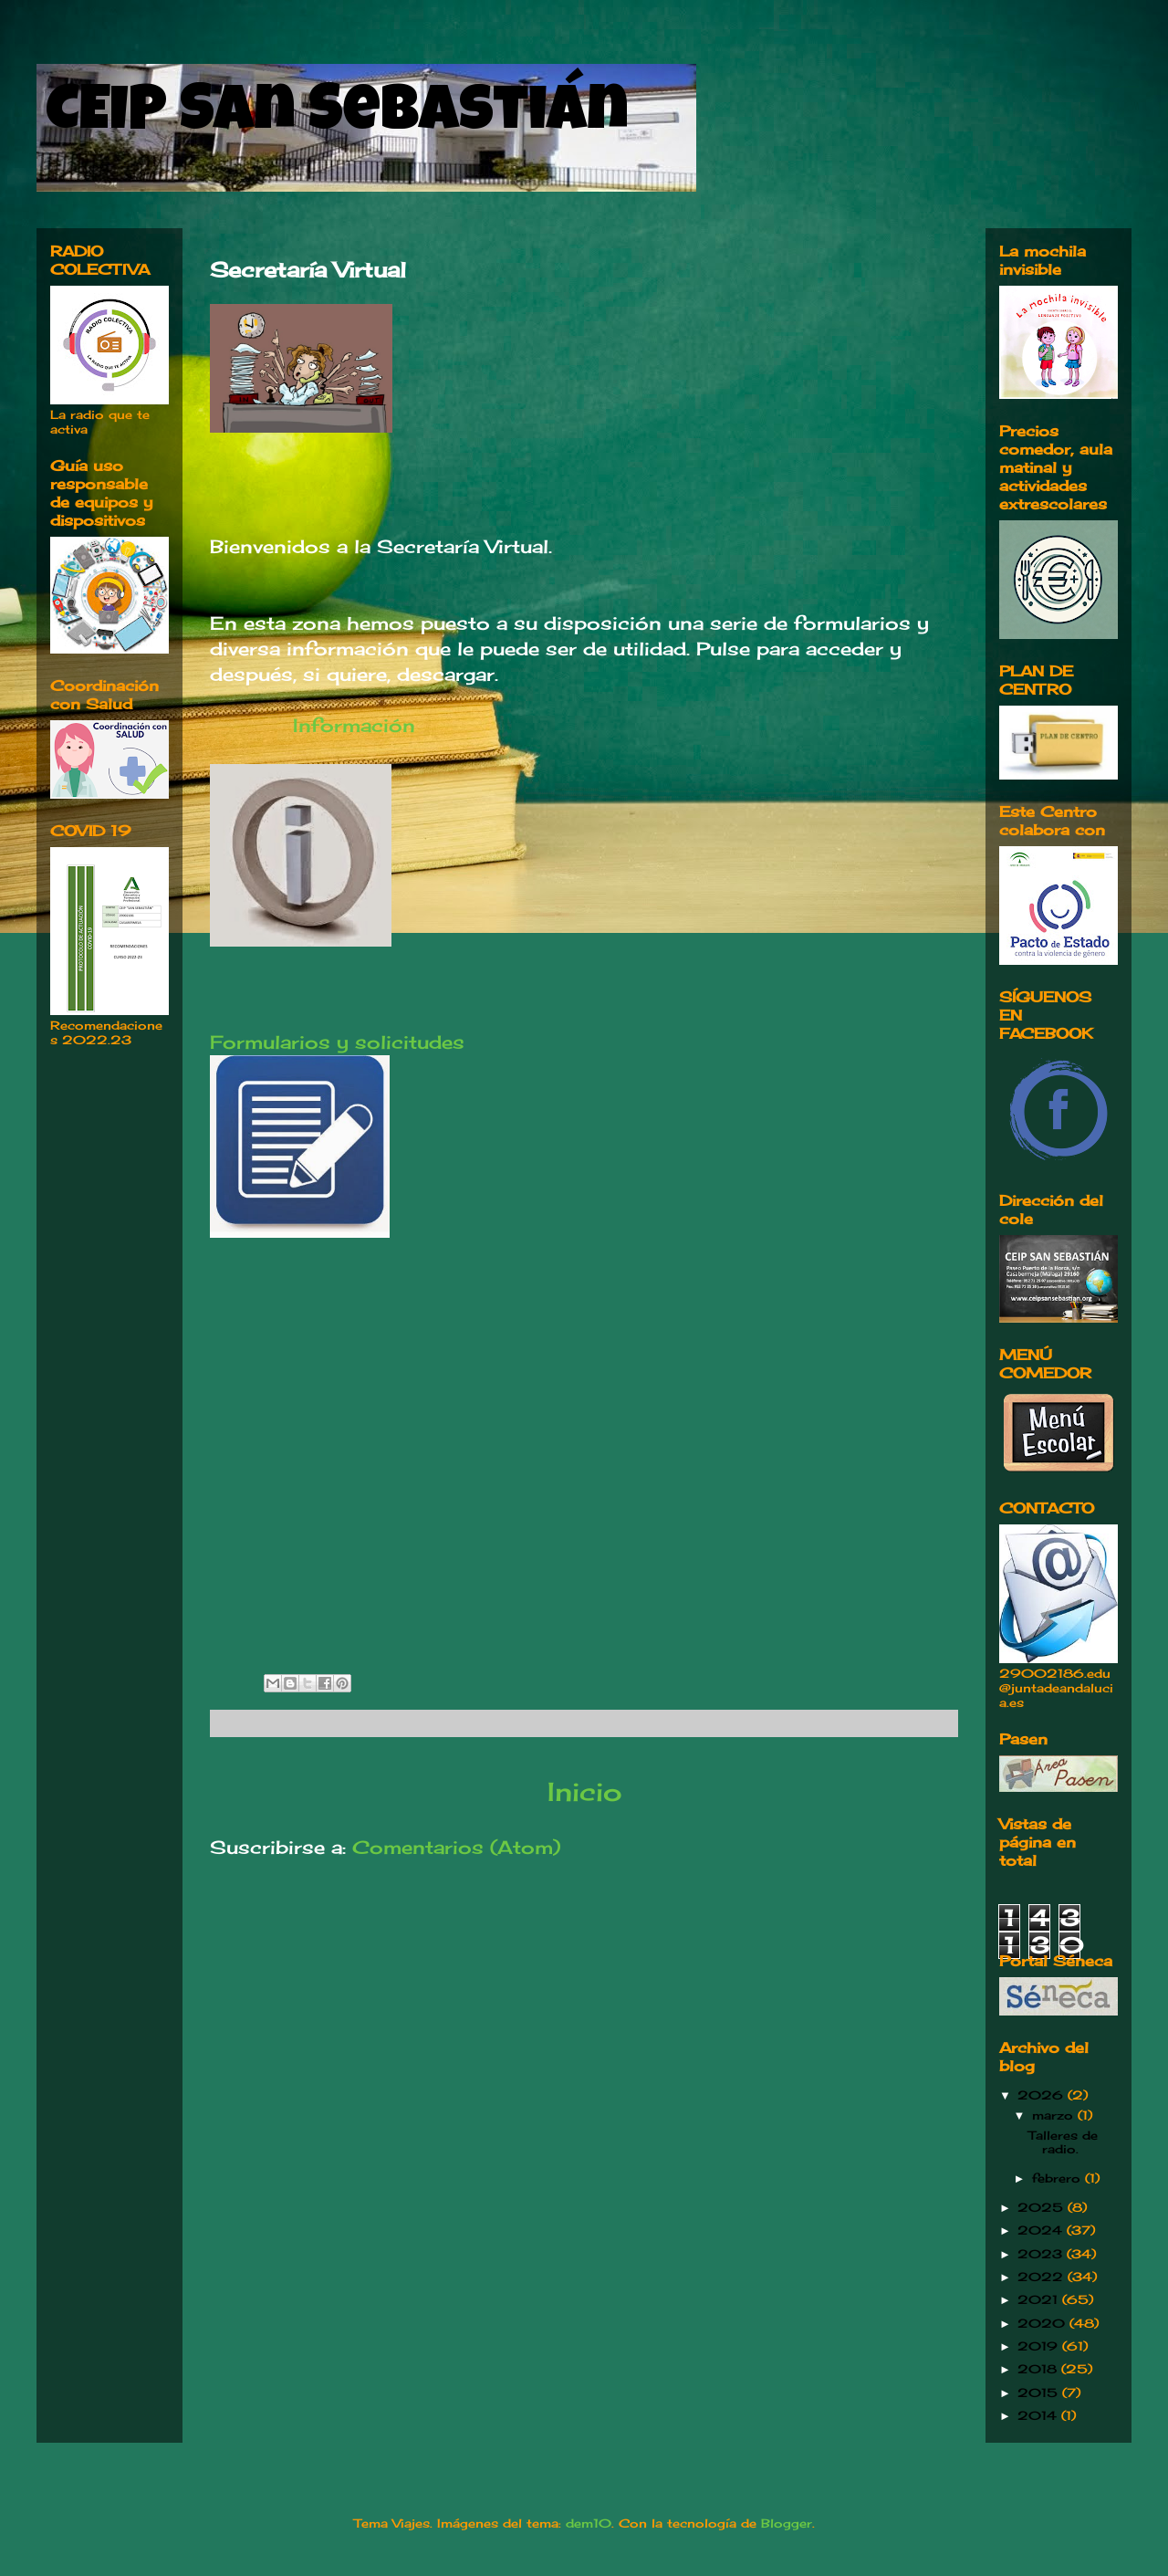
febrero (1058, 2178)
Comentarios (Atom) (456, 1847)
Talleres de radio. (1063, 2142)
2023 (1042, 2253)
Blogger (786, 2523)
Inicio (584, 1791)
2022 (1042, 2276)
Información (360, 725)
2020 (1043, 2323)
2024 (1042, 2230)
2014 (1039, 2415)
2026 (1042, 2095)
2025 (1042, 2207)
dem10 (588, 2523)
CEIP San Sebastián (337, 116)
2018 (1039, 2368)
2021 (1039, 2299)
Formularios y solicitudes (337, 1042)
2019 (1039, 2346)
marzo (1055, 2115)
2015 (1039, 2392)
